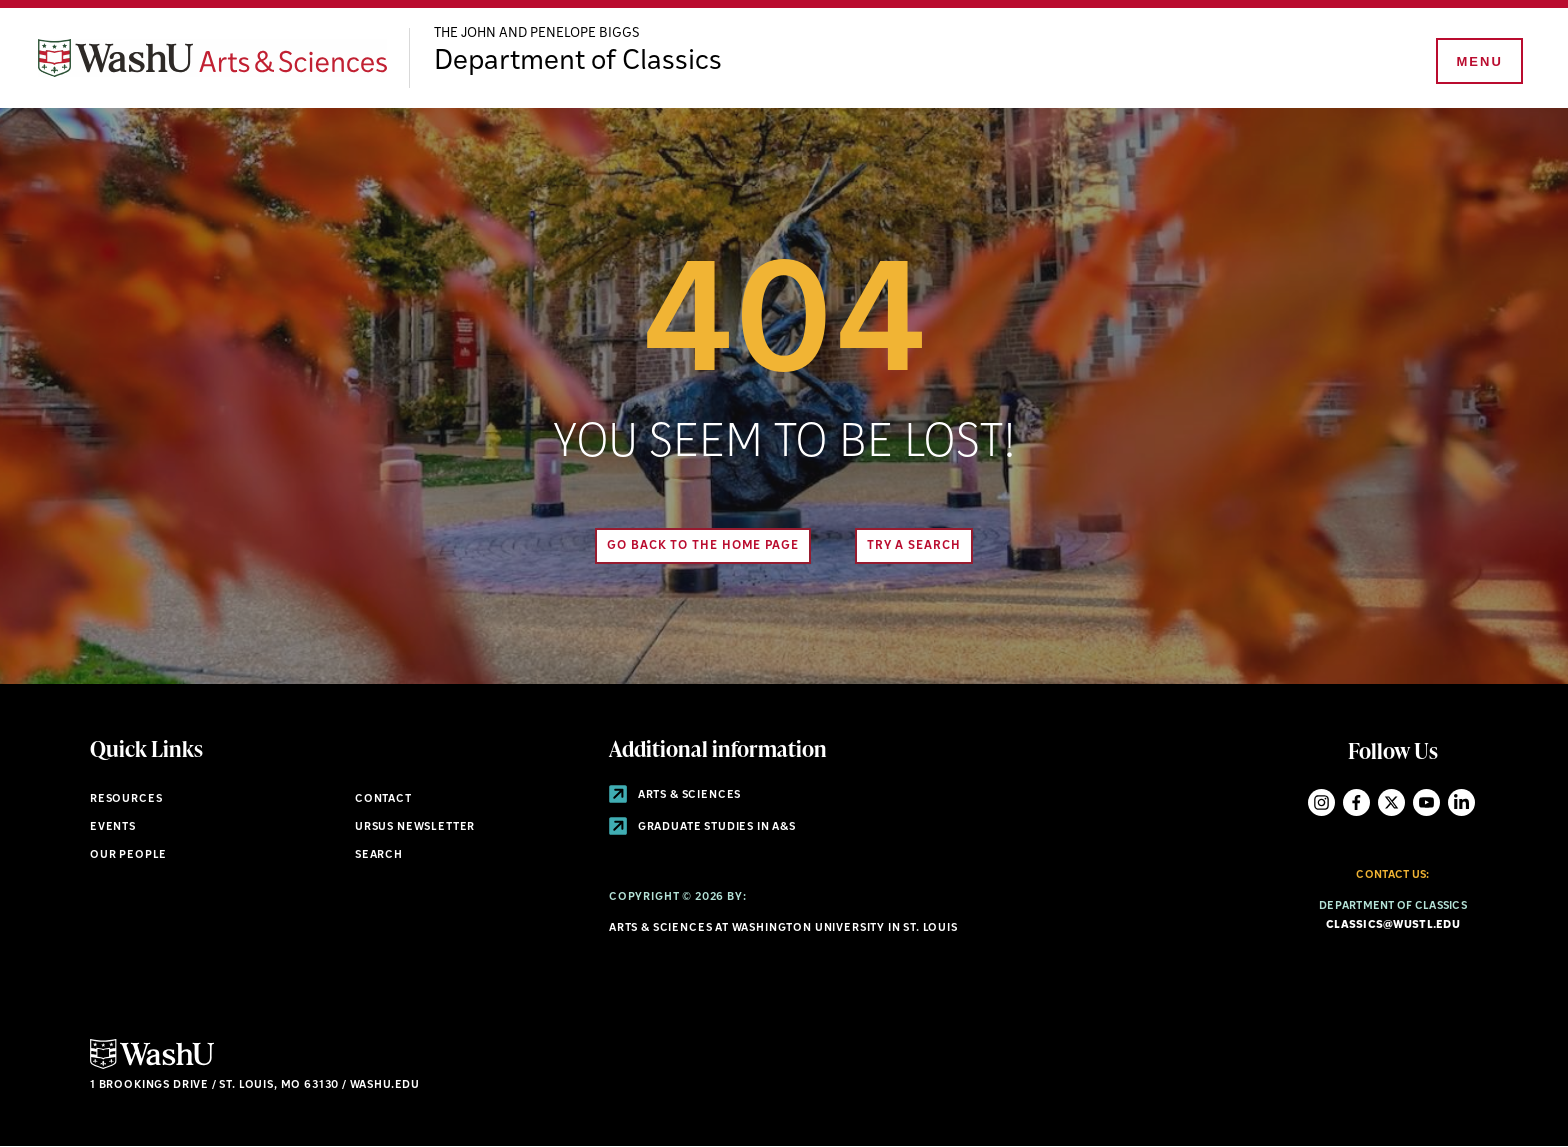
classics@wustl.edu (1393, 925)
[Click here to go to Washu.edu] (152, 1066)
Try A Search (914, 546)
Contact (383, 799)
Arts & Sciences (675, 795)
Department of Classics (578, 62)
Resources (126, 799)
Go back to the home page (703, 546)
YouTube (1426, 802)
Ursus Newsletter (415, 827)
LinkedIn (1461, 802)
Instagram (1321, 802)
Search (379, 855)
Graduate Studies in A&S (702, 827)
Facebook (1356, 802)
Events (113, 827)
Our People (128, 855)
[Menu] (1478, 62)
